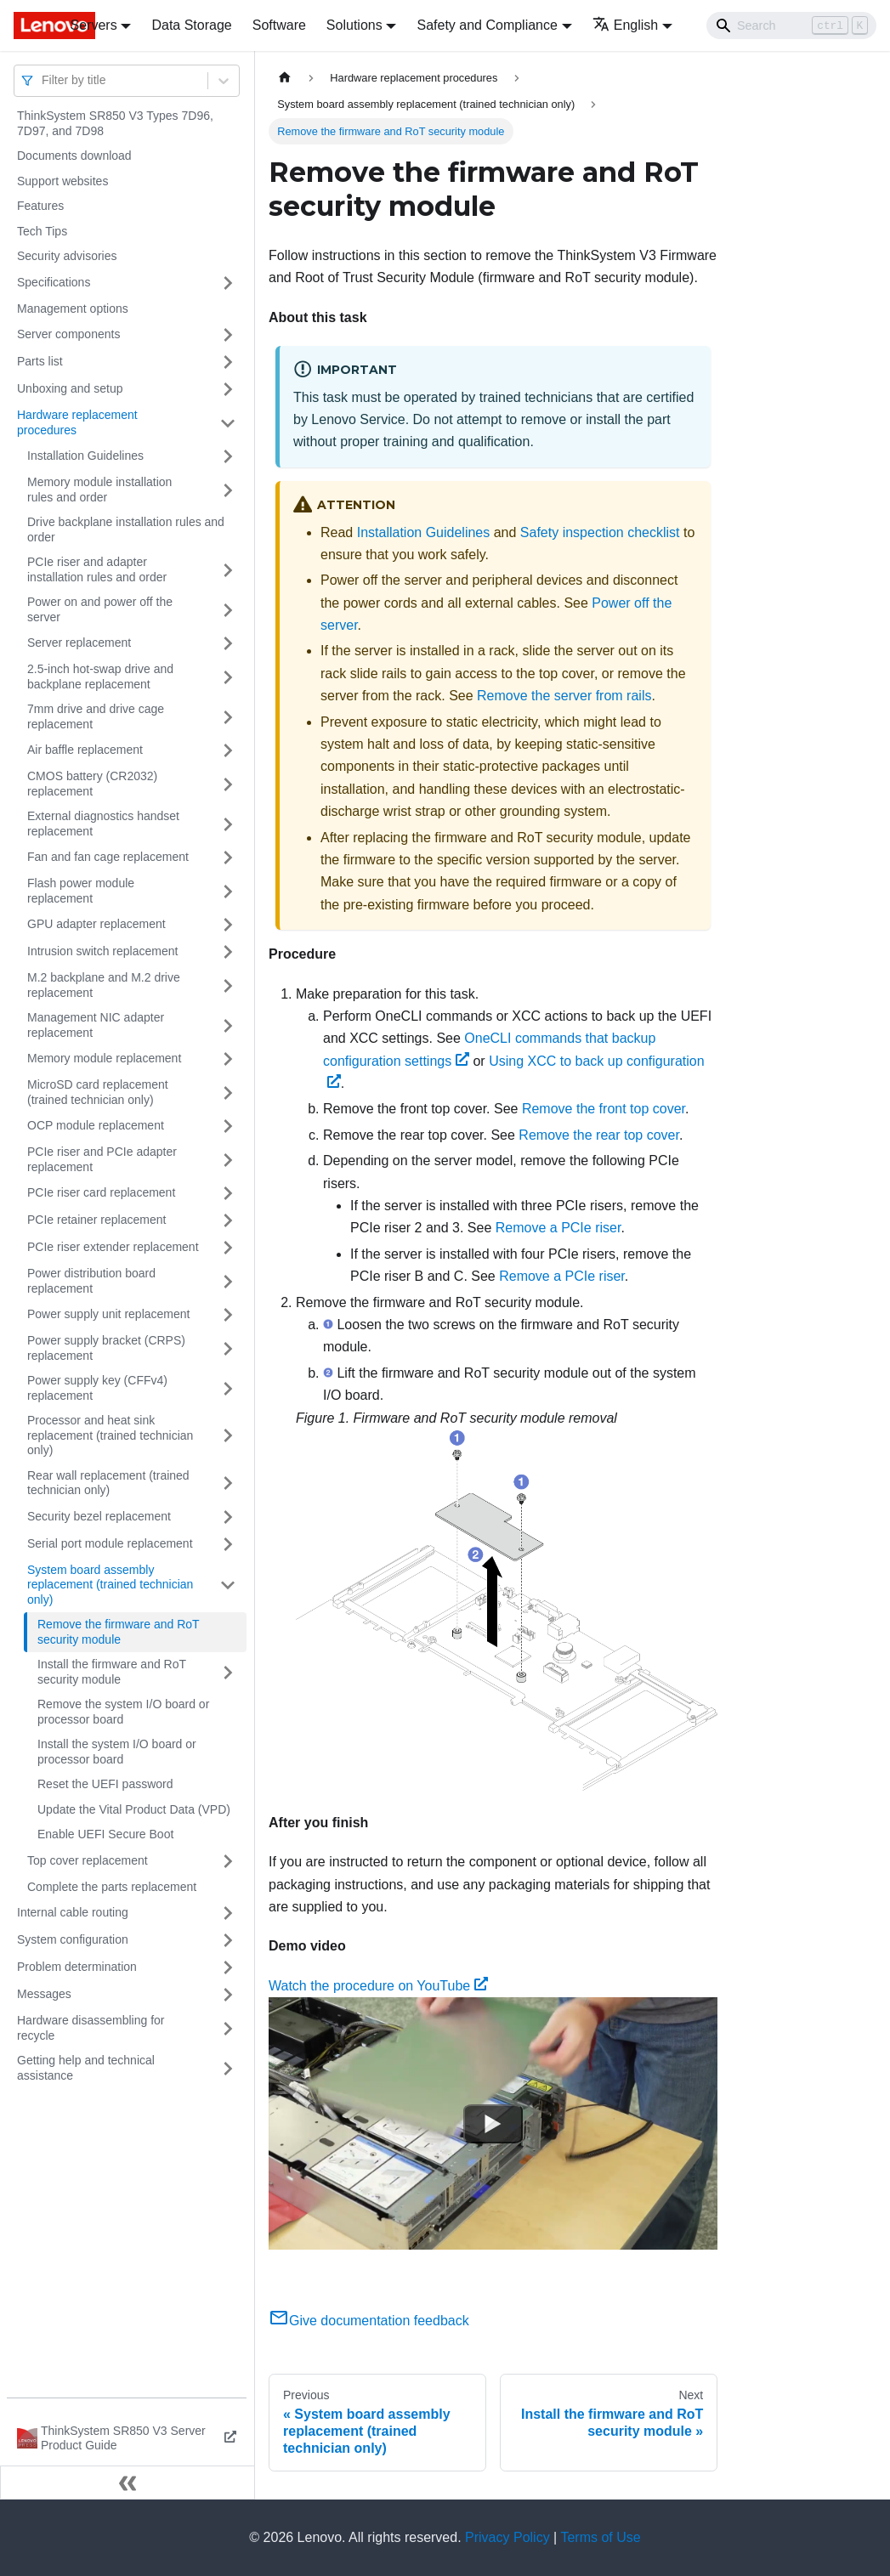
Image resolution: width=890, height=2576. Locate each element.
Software (279, 25)
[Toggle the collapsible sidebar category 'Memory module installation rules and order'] (228, 490)
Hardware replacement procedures (77, 422)
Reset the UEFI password (105, 1784)
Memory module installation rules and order (99, 489)
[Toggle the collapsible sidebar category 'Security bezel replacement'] (228, 1517)
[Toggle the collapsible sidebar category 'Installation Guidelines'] (228, 456)
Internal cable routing (72, 1912)
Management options (72, 308)
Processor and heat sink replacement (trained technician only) (110, 1435)
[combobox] (43, 80)
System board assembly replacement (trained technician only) (110, 1584)
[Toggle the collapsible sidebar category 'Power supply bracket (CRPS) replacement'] (228, 1348)
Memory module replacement (104, 1058)
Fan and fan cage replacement (108, 856)
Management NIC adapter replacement (95, 1025)
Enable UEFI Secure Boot (105, 1834)
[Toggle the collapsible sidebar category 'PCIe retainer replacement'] (228, 1220)
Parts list (40, 361)
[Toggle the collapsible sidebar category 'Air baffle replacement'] (228, 750)
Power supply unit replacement (108, 1314)
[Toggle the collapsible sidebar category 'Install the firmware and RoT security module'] (228, 1672)
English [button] (625, 25)
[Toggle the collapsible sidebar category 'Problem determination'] (228, 1967)
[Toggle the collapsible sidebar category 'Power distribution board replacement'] (228, 1281)
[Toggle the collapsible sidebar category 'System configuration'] (228, 1940)
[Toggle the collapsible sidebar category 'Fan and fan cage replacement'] (228, 857)
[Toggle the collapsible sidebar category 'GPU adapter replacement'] (228, 924)
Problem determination (77, 1966)
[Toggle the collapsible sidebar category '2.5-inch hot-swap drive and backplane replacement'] (228, 677)
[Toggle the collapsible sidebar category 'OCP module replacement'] (228, 1126)
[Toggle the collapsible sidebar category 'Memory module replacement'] (228, 1059)
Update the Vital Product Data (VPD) (133, 1809)
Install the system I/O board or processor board (116, 1751)
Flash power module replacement (80, 890)
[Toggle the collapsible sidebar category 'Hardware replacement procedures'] (228, 423)
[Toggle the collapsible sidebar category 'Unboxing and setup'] (228, 389)
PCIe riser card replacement (101, 1192)
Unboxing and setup (70, 388)
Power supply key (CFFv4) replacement (97, 1387)
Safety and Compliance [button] (487, 25)
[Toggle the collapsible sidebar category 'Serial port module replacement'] (228, 1544)
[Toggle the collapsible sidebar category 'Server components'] (228, 334)
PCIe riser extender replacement (113, 1247)
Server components (68, 334)
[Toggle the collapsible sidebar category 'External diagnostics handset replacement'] (228, 824)
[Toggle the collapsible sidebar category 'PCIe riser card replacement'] (228, 1193)
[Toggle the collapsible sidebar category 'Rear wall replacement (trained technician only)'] (228, 1483)
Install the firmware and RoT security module (111, 1671)
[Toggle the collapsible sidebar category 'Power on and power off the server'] (228, 610)
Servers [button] (94, 25)
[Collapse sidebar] (127, 2483)
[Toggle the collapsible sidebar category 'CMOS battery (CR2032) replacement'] (228, 784)
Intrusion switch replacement (102, 951)
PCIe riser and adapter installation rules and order (97, 569)
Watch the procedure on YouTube (378, 1986)
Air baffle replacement (85, 749)
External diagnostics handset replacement (103, 823)
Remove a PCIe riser (558, 1227)
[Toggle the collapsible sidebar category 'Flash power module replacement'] (228, 891)
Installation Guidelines (85, 455)
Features (40, 205)
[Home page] (285, 78)
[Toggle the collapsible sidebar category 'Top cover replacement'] (228, 1861)
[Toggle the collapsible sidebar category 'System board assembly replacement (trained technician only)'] (228, 1585)
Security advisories (67, 256)
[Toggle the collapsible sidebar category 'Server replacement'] (228, 643)
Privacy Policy (507, 2537)
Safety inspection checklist (600, 532)
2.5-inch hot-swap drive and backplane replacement (100, 676)
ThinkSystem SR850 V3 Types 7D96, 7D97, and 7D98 (115, 123)
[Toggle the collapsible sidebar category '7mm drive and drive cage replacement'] (228, 717)
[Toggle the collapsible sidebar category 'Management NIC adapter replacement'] (228, 1025)
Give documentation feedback (369, 2320)
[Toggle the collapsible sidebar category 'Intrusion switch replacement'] (228, 951)
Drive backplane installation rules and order (125, 529)
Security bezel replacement (99, 1516)
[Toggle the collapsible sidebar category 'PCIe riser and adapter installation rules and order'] (228, 570)
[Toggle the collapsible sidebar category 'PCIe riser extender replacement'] (228, 1247)
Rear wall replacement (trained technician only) (108, 1483)
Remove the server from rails (564, 695)
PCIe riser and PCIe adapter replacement (102, 1159)
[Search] (791, 25)
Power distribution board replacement (91, 1280)
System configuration (72, 1939)
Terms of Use (600, 2537)
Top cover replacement (87, 1860)
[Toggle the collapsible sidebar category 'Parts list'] (228, 362)
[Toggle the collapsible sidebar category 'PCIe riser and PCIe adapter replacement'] (228, 1160)
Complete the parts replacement (111, 1887)
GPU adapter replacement (96, 924)
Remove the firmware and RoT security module (118, 1631)
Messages (44, 1994)
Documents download (74, 155)
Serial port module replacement (110, 1543)
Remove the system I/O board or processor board (123, 1711)
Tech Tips (42, 231)
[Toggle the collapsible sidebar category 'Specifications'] (228, 283)
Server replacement (79, 642)
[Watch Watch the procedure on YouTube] (493, 2123)
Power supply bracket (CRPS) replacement (106, 1347)
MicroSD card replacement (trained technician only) (97, 1092)
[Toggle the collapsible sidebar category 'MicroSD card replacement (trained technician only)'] (228, 1092)
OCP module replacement (95, 1125)
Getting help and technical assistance (86, 2067)
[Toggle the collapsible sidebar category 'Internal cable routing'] (228, 1913)
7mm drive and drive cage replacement (95, 716)
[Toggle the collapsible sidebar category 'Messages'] (228, 1994)
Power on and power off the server (100, 609)
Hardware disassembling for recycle (91, 2027)
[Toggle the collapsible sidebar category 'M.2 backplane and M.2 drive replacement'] (228, 985)
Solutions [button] (354, 25)
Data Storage (191, 25)
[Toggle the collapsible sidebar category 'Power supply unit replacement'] (228, 1314)
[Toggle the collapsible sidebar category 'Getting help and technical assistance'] (228, 2068)
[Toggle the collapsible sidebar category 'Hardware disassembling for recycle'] (228, 2028)
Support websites (62, 181)
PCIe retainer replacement (96, 1219)
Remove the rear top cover (599, 1135)
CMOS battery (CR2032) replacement (92, 783)
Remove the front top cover (603, 1108)
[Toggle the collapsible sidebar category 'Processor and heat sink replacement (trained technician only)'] (228, 1436)
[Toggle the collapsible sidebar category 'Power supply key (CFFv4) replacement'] (228, 1388)
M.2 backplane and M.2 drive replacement (103, 985)
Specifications (53, 282)
